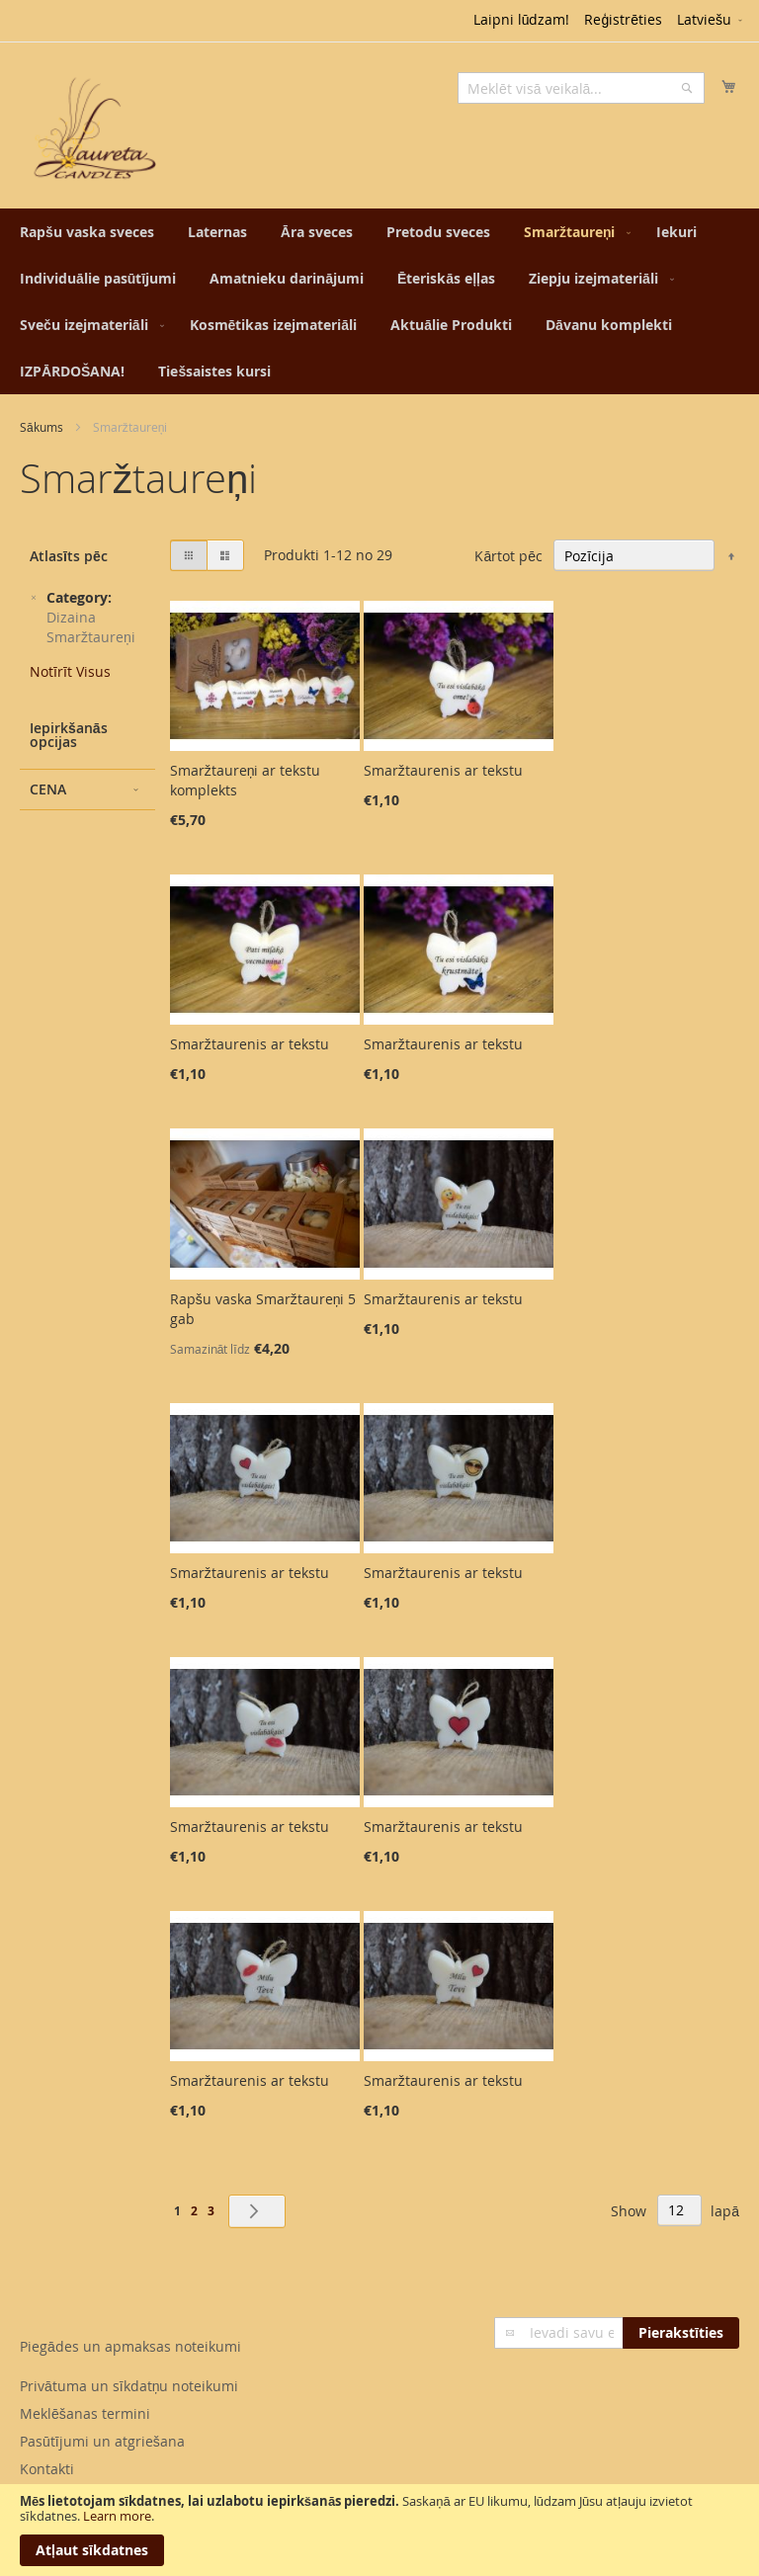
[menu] (379, 301)
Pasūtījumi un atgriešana (102, 2441)
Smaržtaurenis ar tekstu (443, 770)
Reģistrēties (623, 19)
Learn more (117, 2516)
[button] (711, 21)
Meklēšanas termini (85, 2413)
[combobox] (581, 88)
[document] (379, 2530)
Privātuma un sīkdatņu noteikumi (129, 2385)
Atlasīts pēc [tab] (69, 555)
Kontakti (47, 2468)
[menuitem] (87, 231)
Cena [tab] (48, 789)
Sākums (41, 427)
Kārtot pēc (508, 555)
